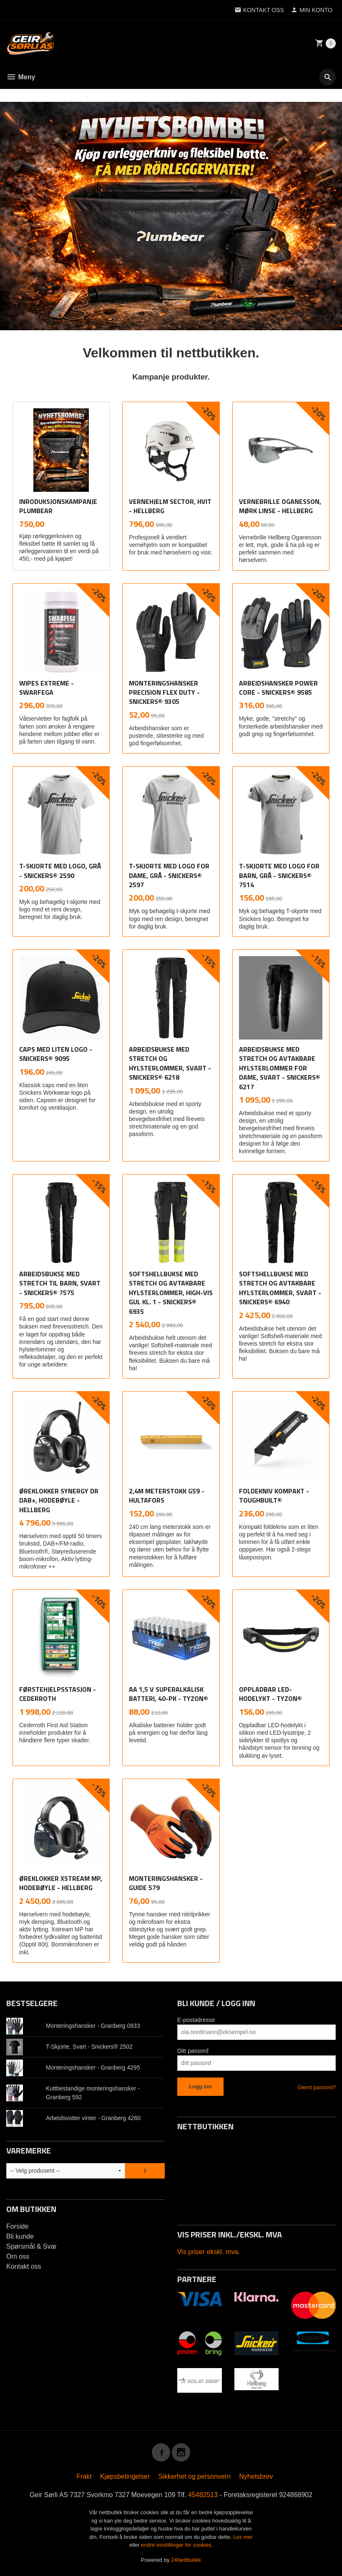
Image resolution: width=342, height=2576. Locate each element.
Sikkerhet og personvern (194, 2476)
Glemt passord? (316, 2087)
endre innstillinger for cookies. (177, 2545)
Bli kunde (20, 2236)
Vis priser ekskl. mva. (208, 2251)
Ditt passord (193, 2050)
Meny (20, 77)
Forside (17, 2226)
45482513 (203, 2494)
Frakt (83, 2476)
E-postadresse (196, 2020)
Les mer (243, 2537)
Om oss (17, 2256)
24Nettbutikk (186, 2560)
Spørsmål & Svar (31, 2246)
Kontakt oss (23, 2266)
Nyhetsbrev (256, 2476)
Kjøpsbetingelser (125, 2476)
